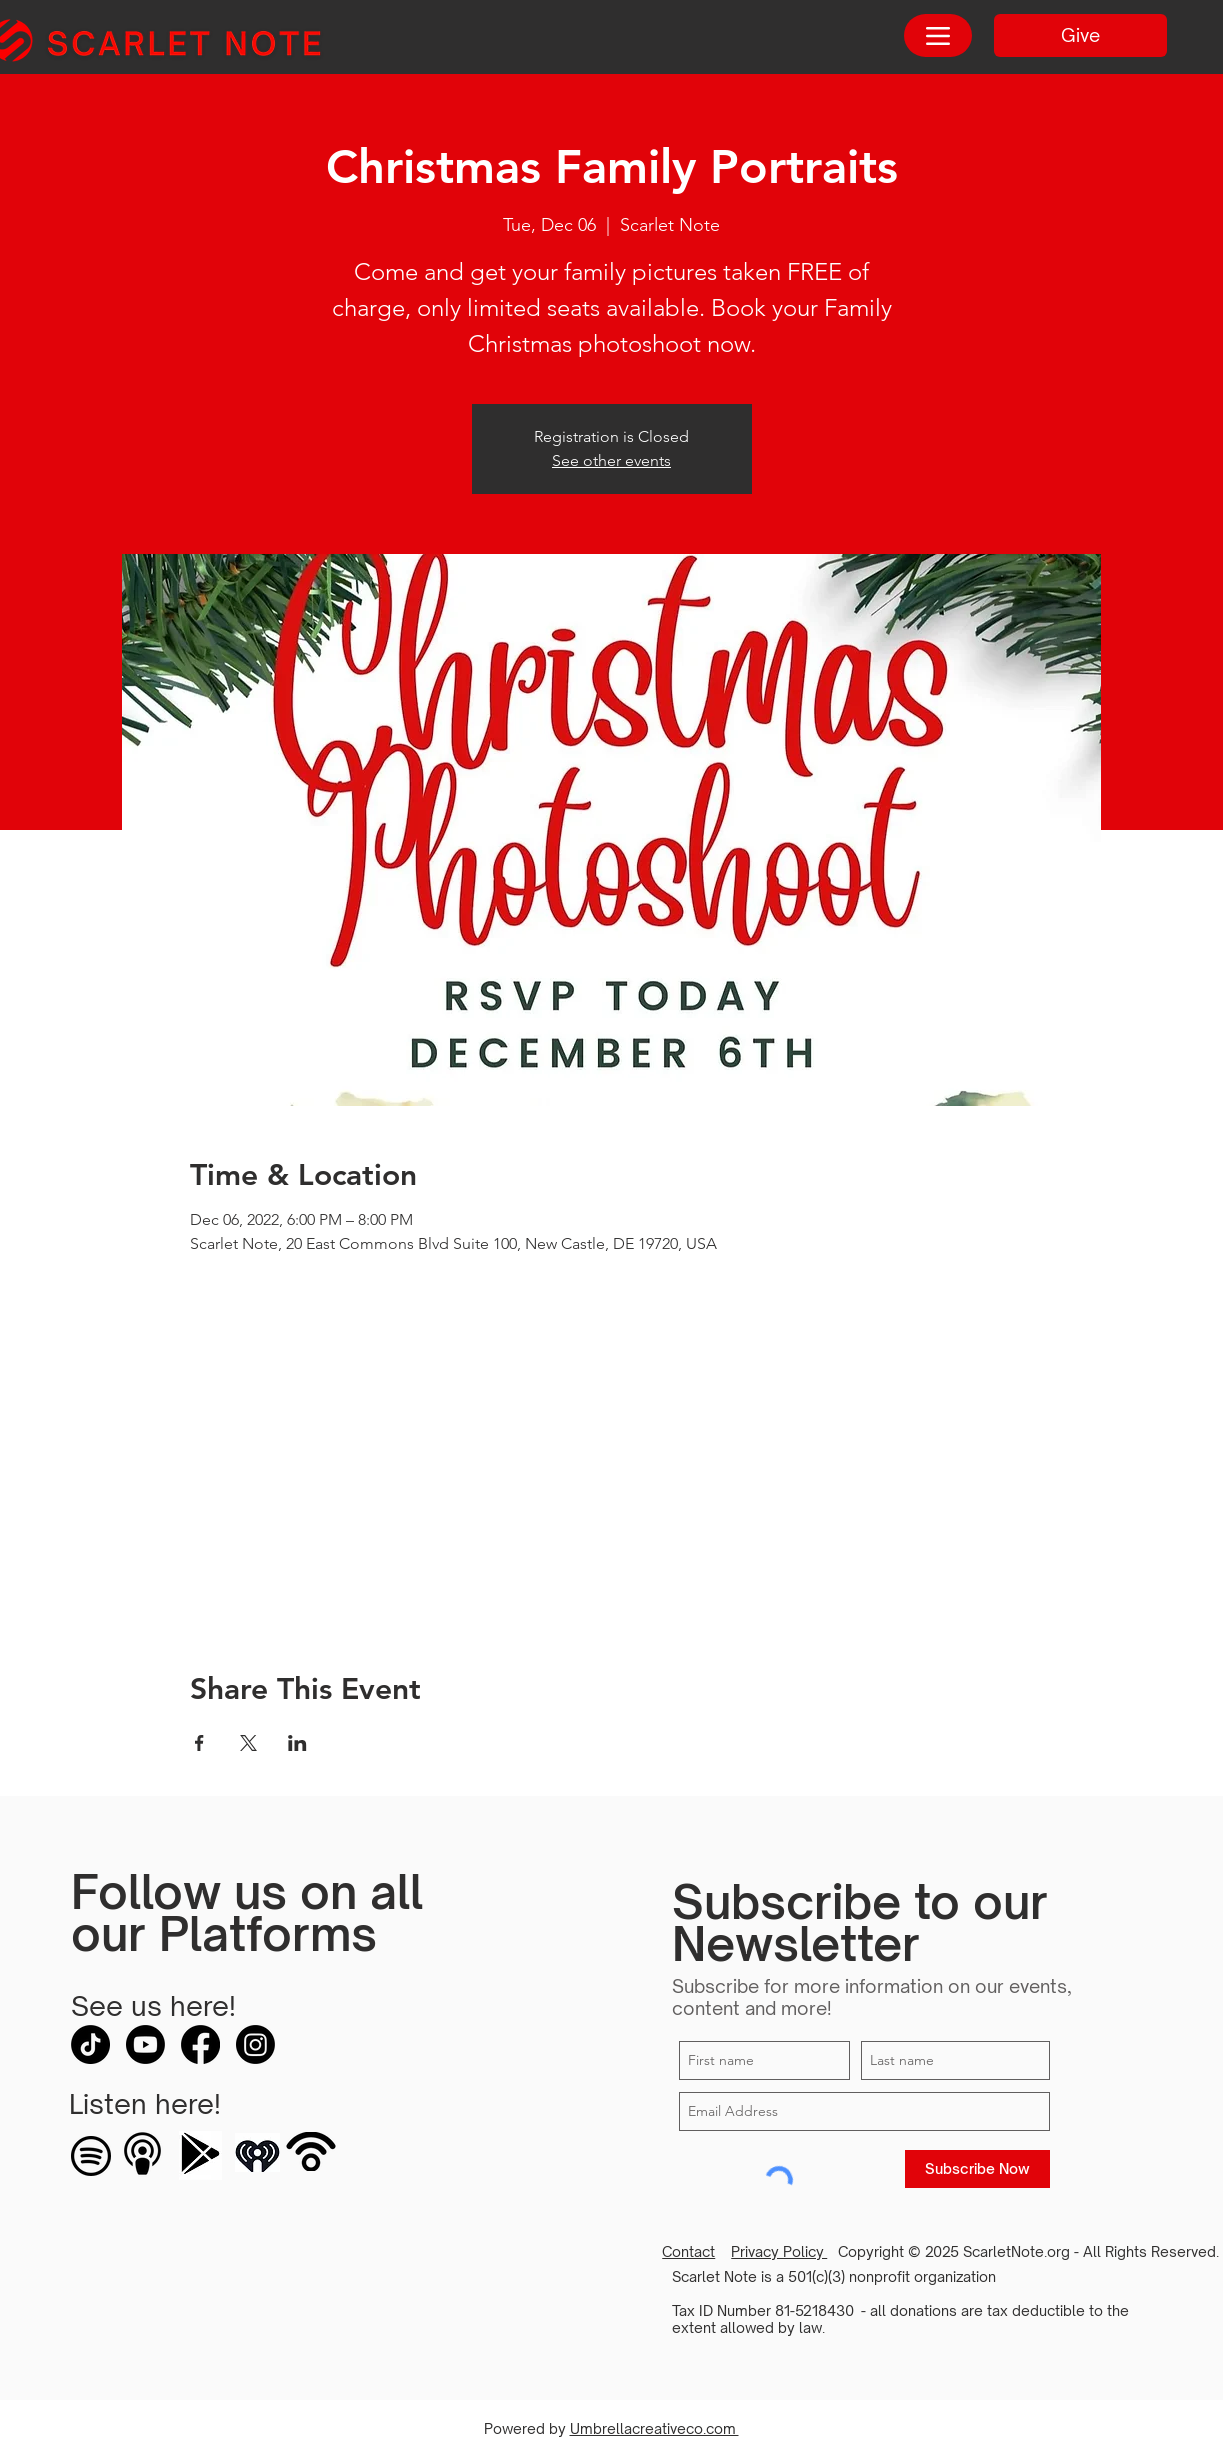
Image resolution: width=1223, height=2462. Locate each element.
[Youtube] (145, 2044)
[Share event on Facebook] (199, 1743)
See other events (611, 460)
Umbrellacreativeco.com (654, 2428)
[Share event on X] (248, 1743)
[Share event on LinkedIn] (297, 1743)
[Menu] (938, 35)
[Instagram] (255, 2044)
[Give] (1080, 35)
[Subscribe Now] (977, 2169)
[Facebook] (200, 2044)
